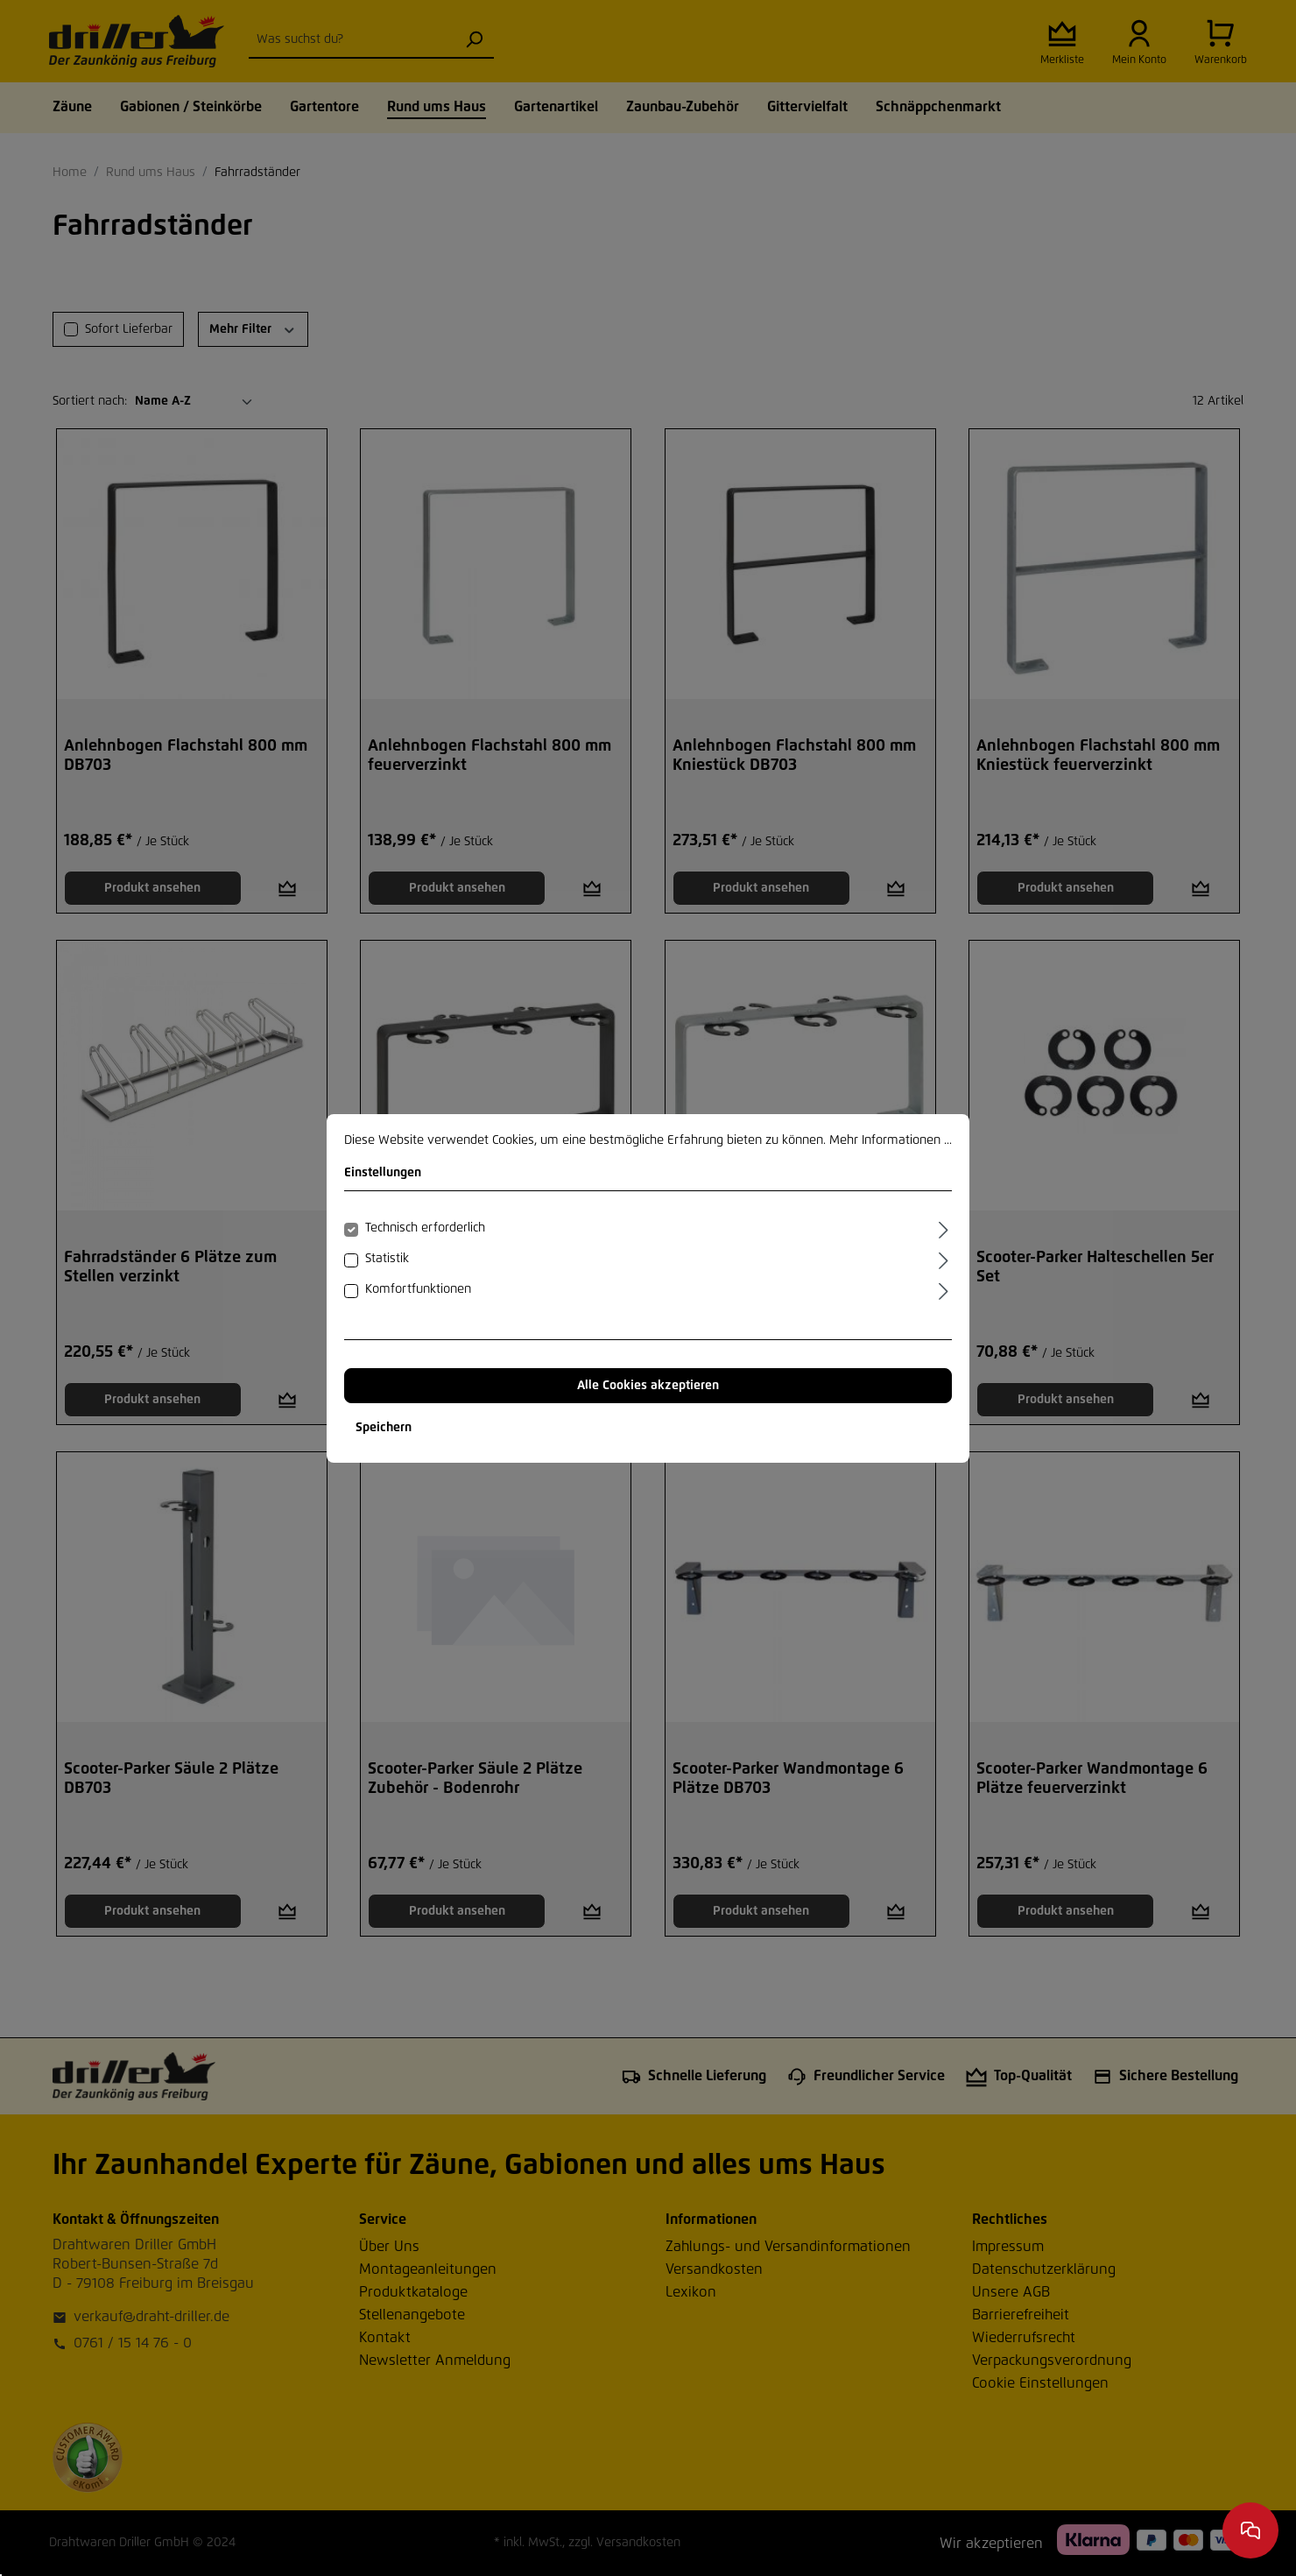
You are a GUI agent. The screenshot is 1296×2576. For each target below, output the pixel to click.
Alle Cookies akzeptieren (648, 1386)
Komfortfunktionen (418, 1289)
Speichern (384, 1428)
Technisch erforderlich (425, 1228)
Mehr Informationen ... (890, 1140)
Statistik (387, 1259)
